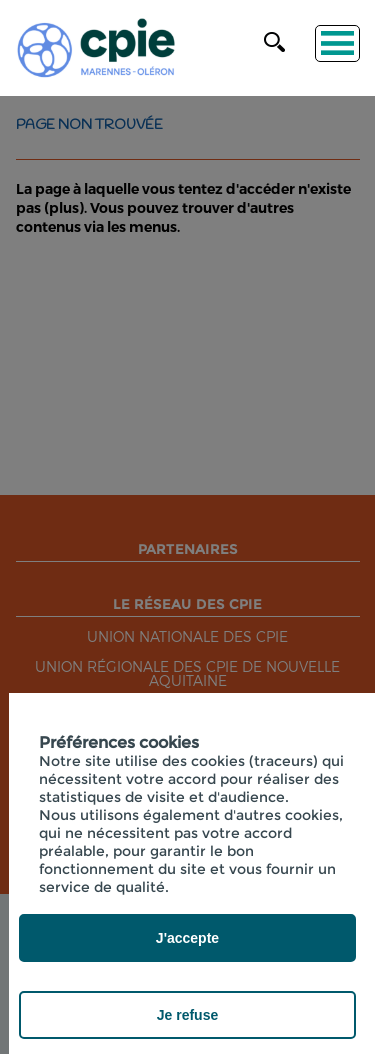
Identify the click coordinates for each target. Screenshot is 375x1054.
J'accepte (187, 938)
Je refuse (187, 1015)
